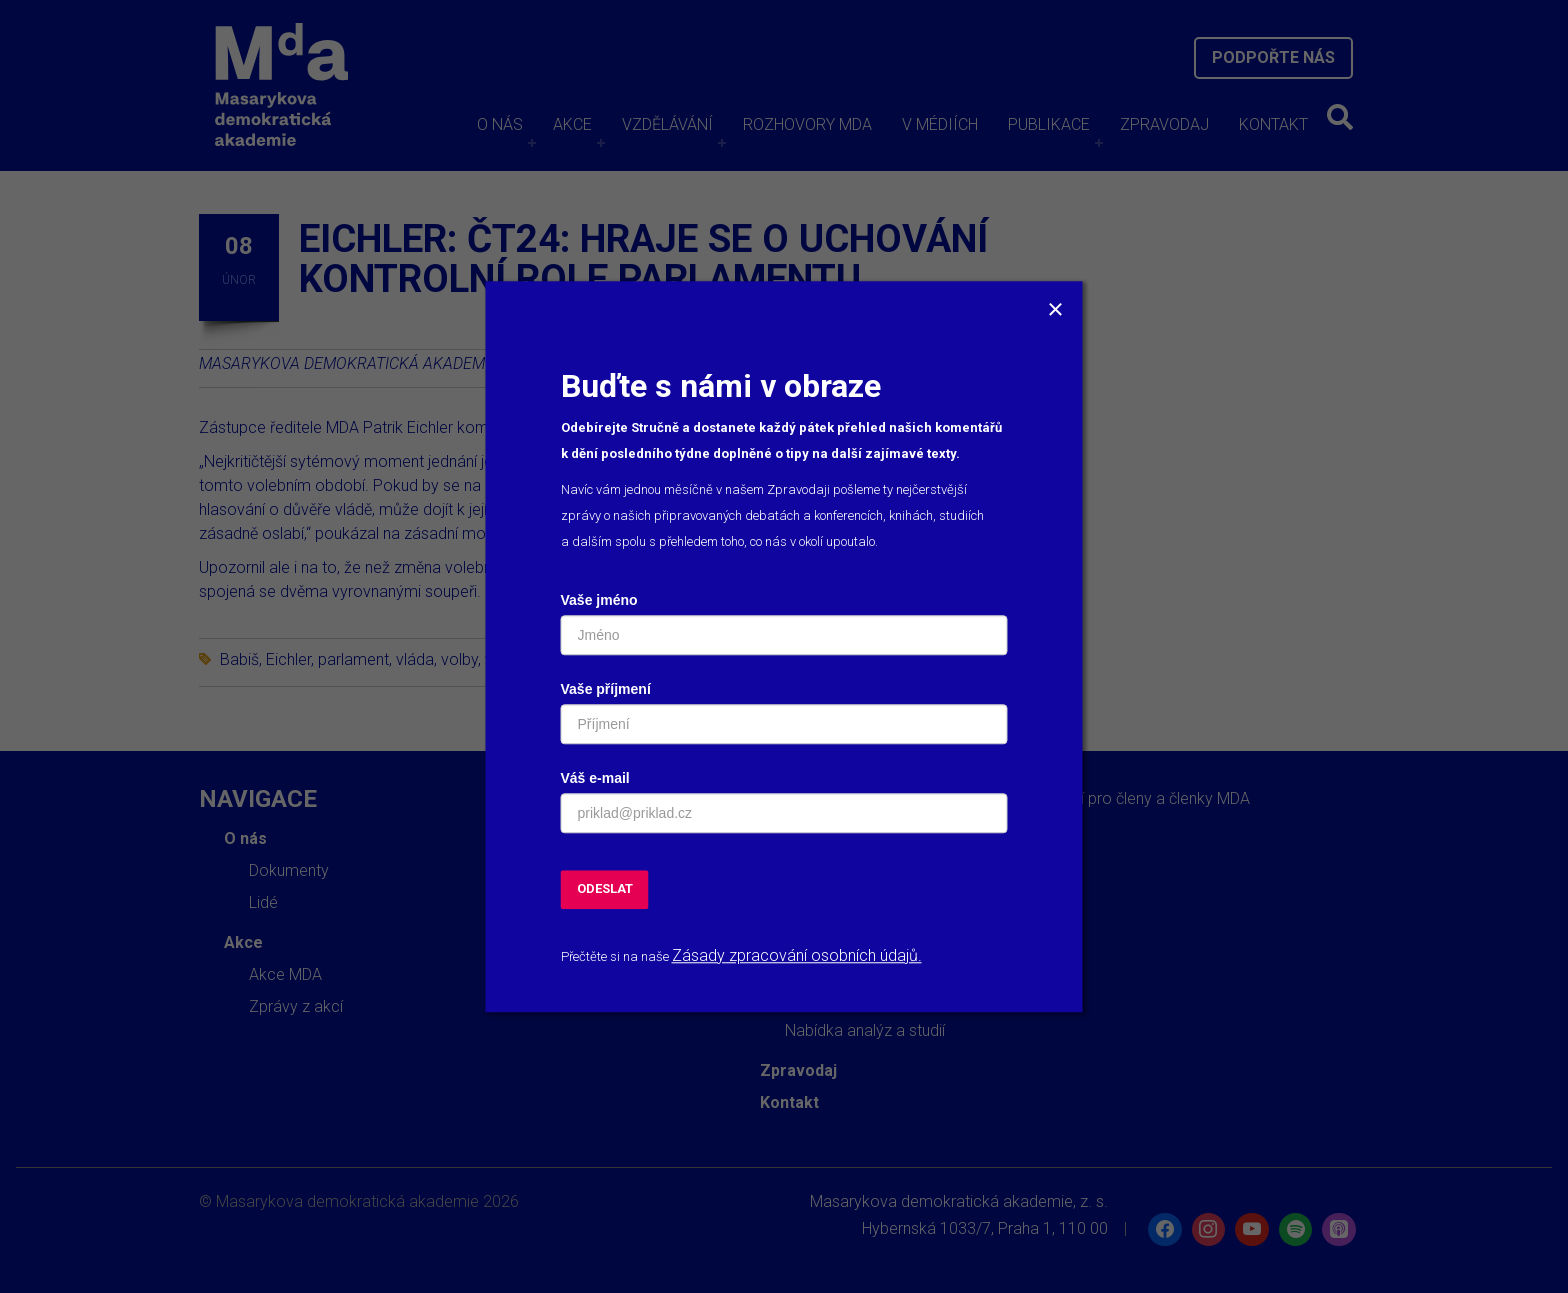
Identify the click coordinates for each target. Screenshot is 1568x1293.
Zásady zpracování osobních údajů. (797, 955)
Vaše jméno (599, 600)
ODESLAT (605, 888)
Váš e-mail (595, 778)
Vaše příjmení (606, 689)
